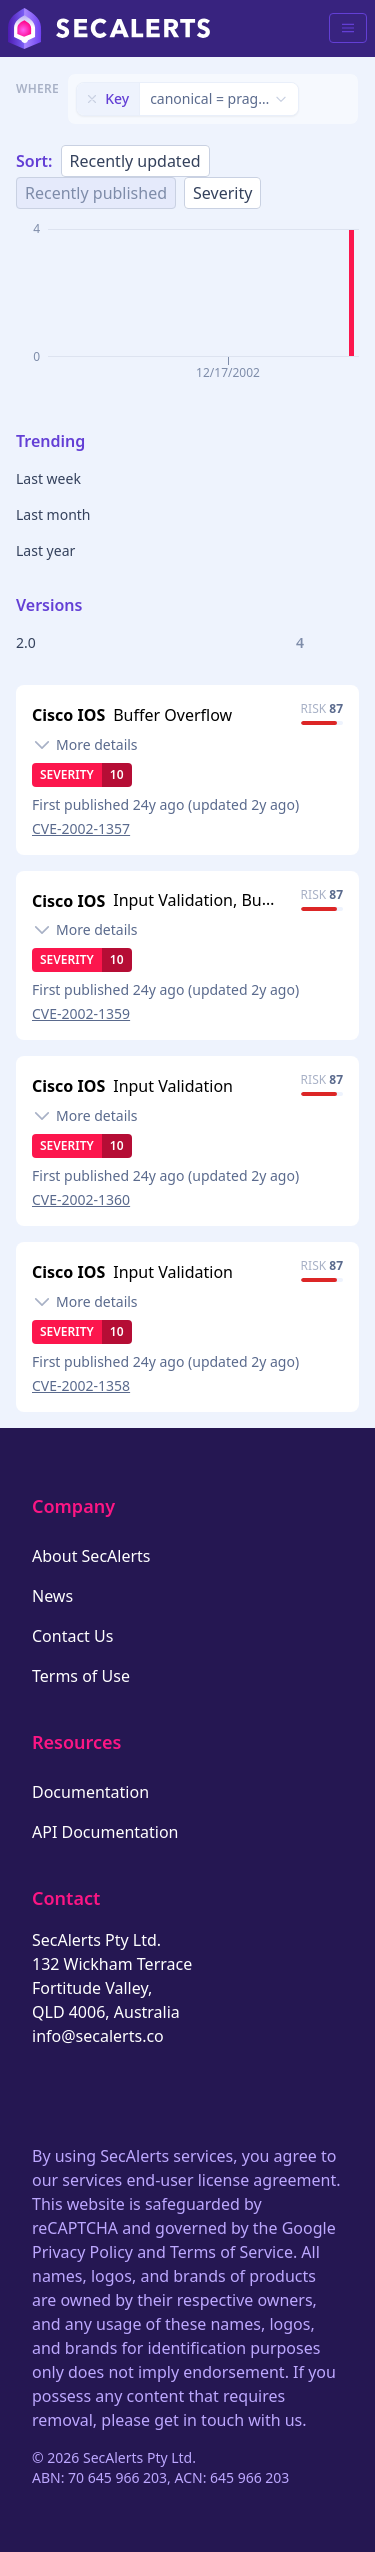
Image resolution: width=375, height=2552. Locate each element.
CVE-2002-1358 (81, 1385)
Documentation (90, 1792)
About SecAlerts (91, 1556)
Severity (222, 193)
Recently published (96, 193)
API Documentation (105, 1832)
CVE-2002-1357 (81, 828)
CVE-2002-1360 (81, 1199)
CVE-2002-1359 (81, 1013)
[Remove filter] (92, 99)
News (52, 1596)
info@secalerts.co (98, 2036)
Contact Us (72, 1636)
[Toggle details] (85, 745)
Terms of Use (81, 1676)
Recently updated (135, 161)
